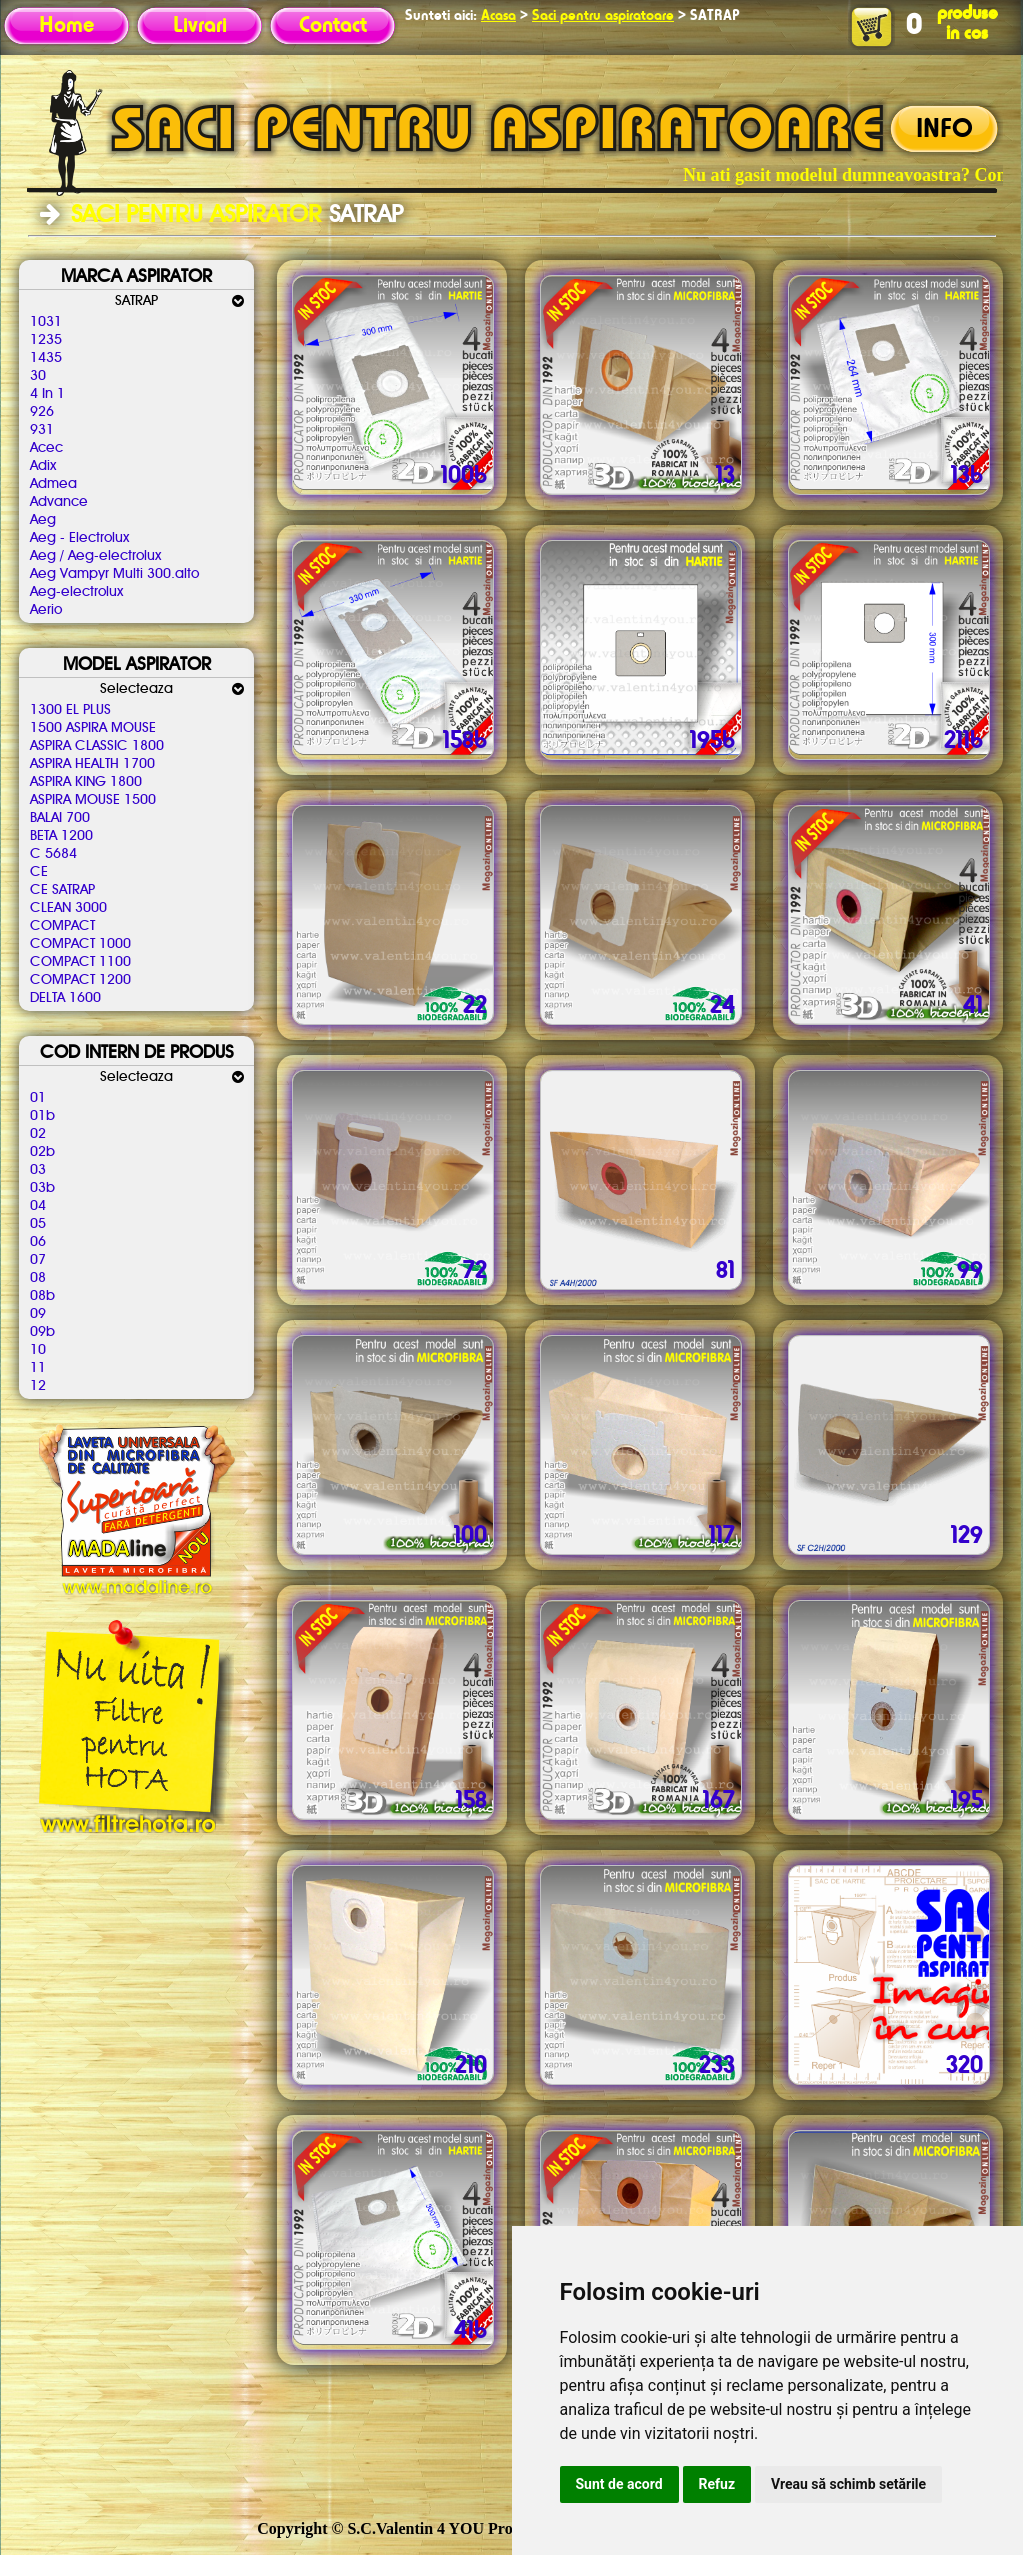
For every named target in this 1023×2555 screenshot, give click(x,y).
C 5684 (53, 854)
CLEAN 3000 (68, 908)
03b (42, 1188)
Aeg (43, 520)
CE (39, 872)
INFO (944, 130)
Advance (59, 502)
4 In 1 (47, 394)
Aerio (46, 610)
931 (42, 430)
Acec (46, 448)
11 (38, 1368)
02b (42, 1152)
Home (66, 26)
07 (38, 1260)
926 (42, 412)
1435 (46, 358)
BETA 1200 (61, 836)
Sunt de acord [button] (619, 2484)
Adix (43, 466)
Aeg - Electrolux (79, 538)
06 (38, 1242)
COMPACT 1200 (80, 980)
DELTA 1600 (65, 998)
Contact (333, 26)
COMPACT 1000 (80, 944)
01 (38, 1098)
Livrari (200, 26)
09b (42, 1332)
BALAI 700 (60, 818)
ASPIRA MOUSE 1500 (93, 800)
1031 (46, 322)
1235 (46, 340)
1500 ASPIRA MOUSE (93, 728)
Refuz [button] (717, 2484)
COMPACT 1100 (80, 962)
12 (38, 1386)
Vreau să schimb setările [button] (848, 2484)
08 (38, 1278)
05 (38, 1224)
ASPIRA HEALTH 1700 (92, 764)
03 (38, 1170)
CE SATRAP (62, 890)
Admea (53, 484)
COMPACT (62, 926)
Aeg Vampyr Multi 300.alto (114, 574)
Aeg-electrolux (76, 592)
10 (38, 1350)
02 (38, 1134)
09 (38, 1314)
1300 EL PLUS (70, 710)
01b (42, 1116)
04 (38, 1206)
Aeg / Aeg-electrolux (95, 556)
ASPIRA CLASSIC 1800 (97, 746)
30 (38, 376)
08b (42, 1296)
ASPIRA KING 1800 (86, 782)
